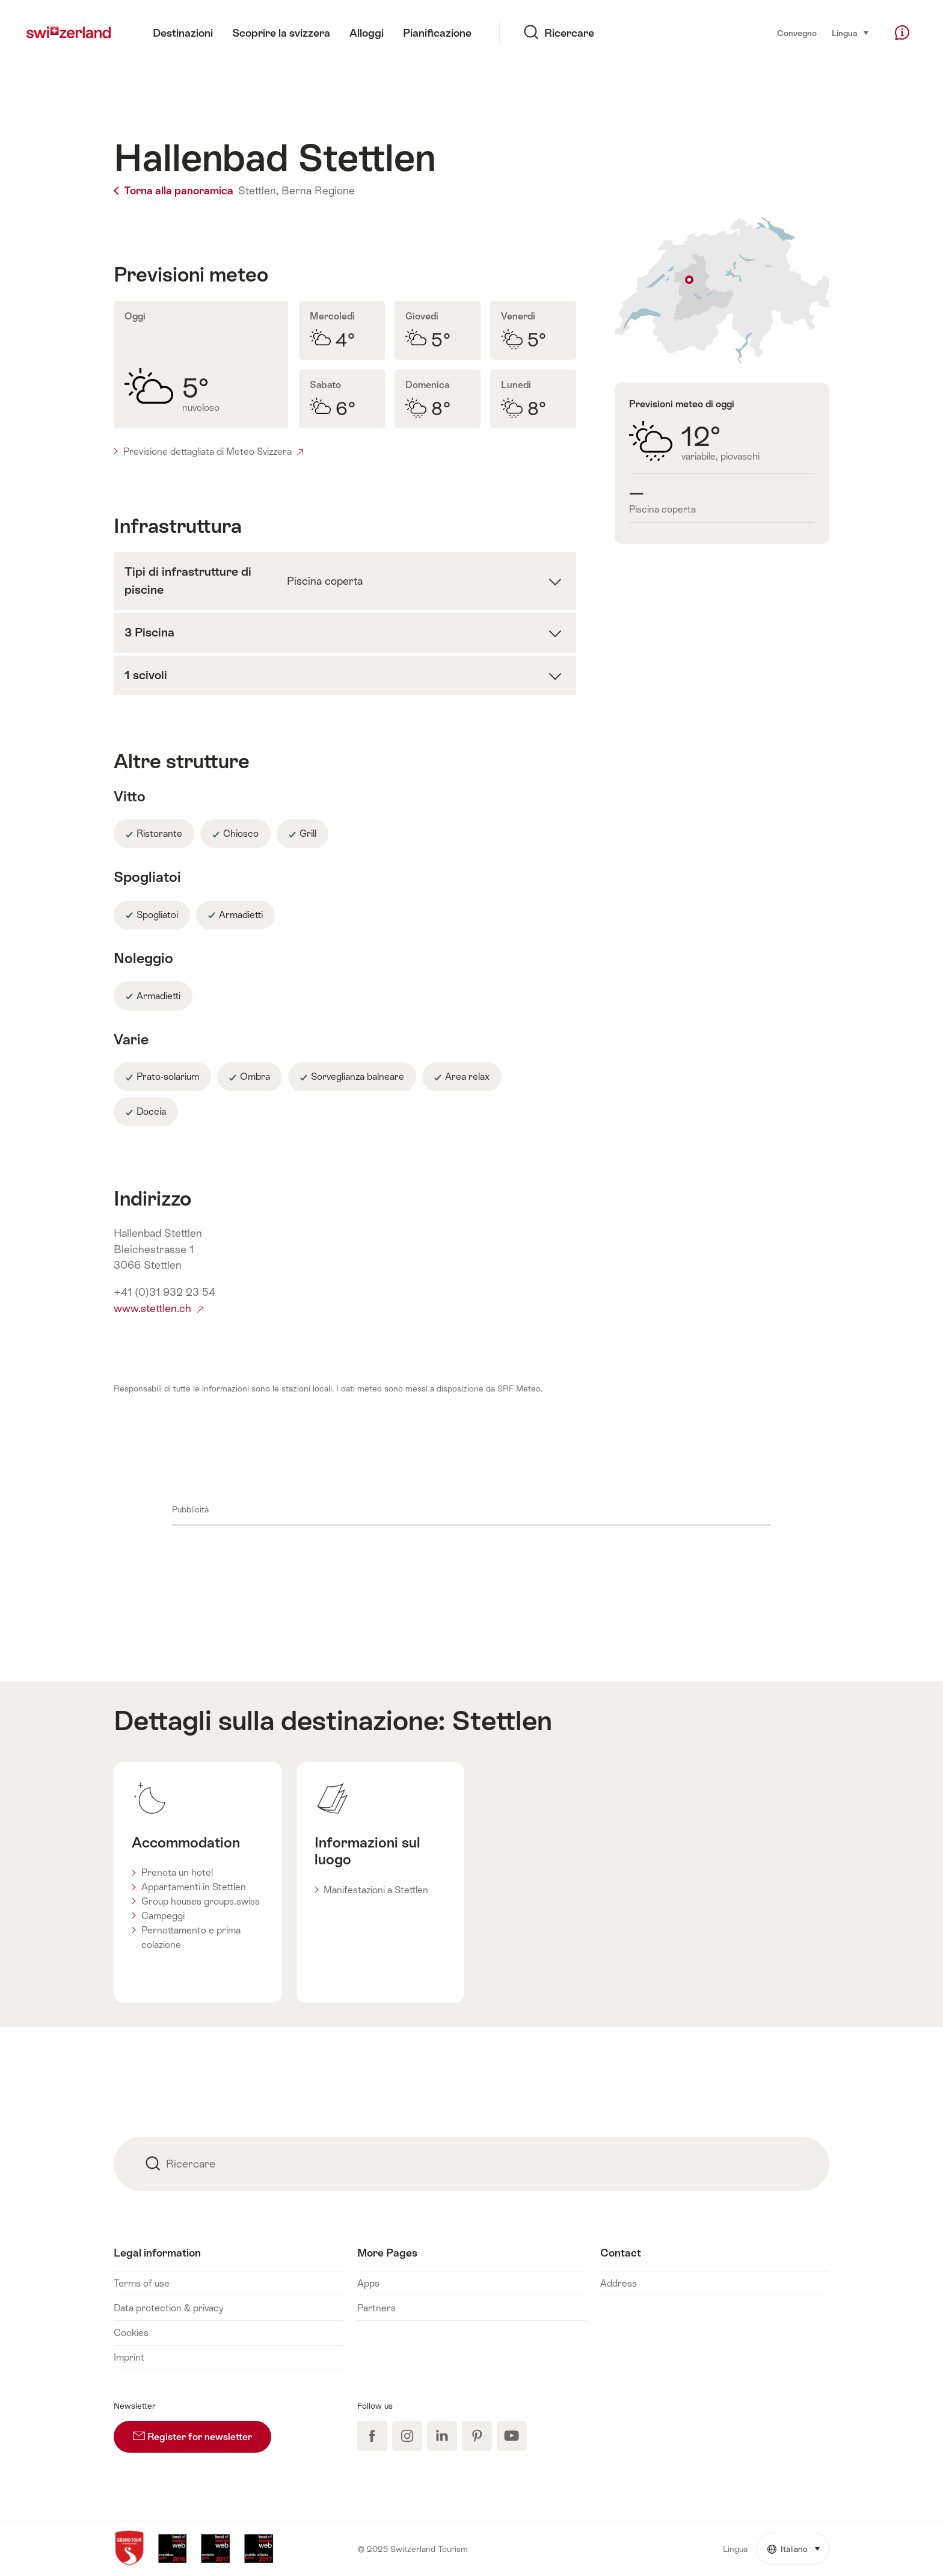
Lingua (851, 32)
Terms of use (142, 2283)
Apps (368, 2283)
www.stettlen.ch (158, 1308)
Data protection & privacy (168, 2308)
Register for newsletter (202, 2431)
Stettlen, (258, 191)
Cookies (131, 2332)
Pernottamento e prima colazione (191, 1937)
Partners (376, 2308)
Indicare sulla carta (722, 290)
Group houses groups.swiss (200, 1901)
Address (618, 2283)
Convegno (797, 33)
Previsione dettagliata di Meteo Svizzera (213, 451)
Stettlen (502, 1720)
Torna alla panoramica (175, 191)
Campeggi (163, 1915)
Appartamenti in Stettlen (193, 1887)
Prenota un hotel (177, 1872)
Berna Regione (318, 191)
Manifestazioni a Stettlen (376, 1890)
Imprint (129, 2357)
